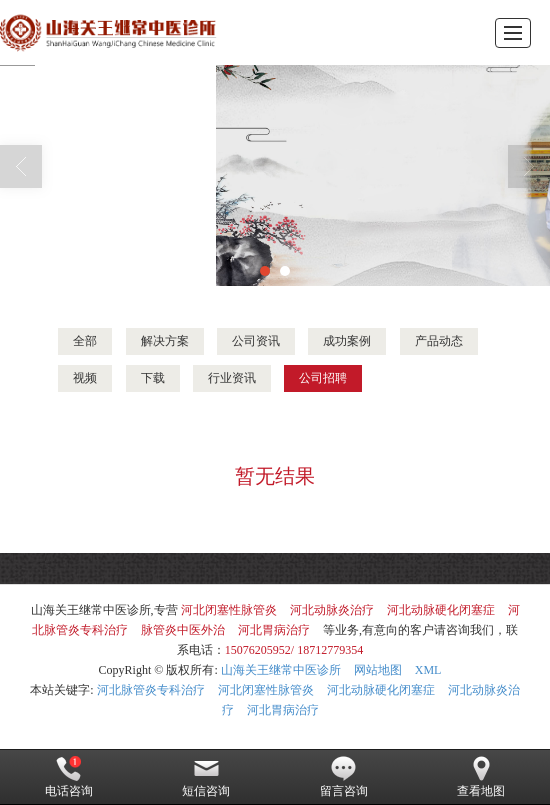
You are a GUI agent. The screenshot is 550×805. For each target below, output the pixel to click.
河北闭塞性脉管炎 (229, 610)
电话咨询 (69, 777)
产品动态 (439, 341)
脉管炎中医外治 (183, 630)
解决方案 (165, 341)
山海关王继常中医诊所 (281, 670)
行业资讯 (232, 378)
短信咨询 (206, 777)
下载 (153, 378)
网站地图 (378, 670)
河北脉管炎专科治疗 (151, 690)
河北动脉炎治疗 (332, 610)
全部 (85, 341)
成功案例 (347, 341)
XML (428, 670)
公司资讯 (256, 341)
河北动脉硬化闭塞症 (441, 610)
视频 (85, 378)
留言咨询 (344, 777)
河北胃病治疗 (274, 630)
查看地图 (481, 777)
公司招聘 (323, 378)
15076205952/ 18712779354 (294, 650)
